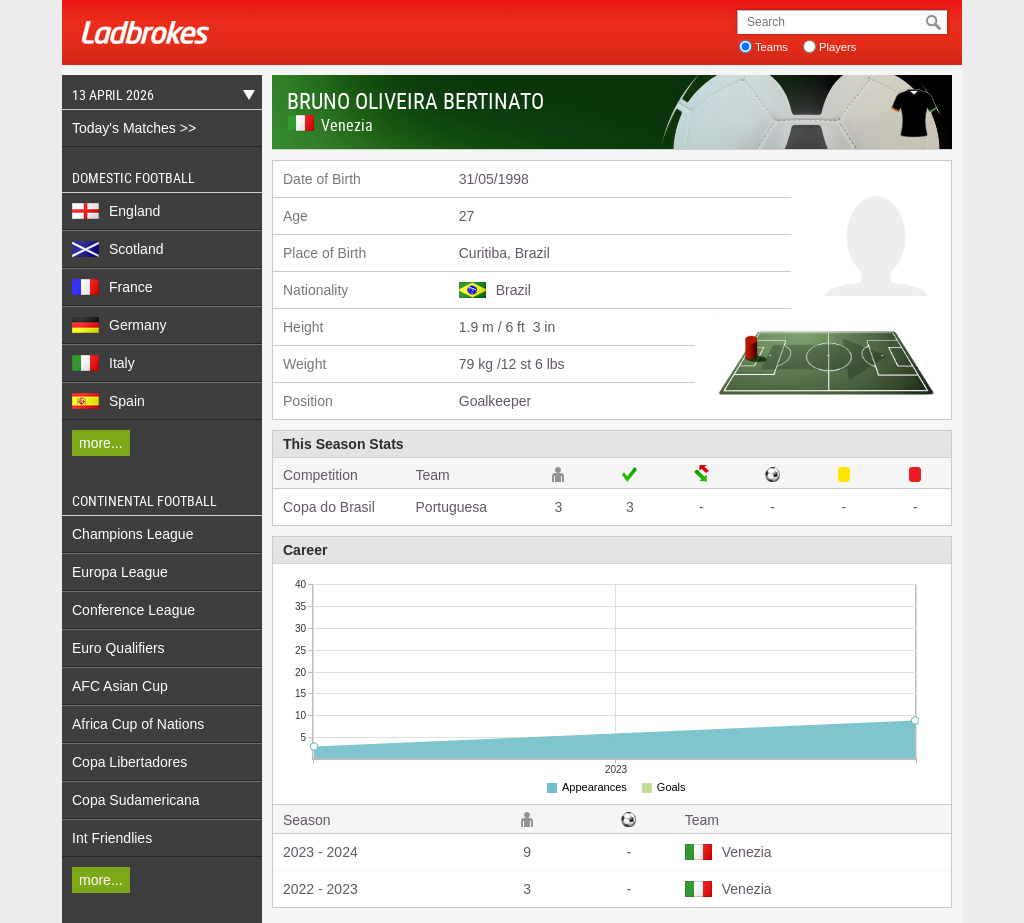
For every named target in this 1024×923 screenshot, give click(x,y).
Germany (119, 325)
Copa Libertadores (129, 762)
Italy (103, 363)
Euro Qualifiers (118, 648)
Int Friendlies (112, 838)
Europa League (120, 572)
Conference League (133, 610)
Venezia (347, 125)
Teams (771, 47)
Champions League (132, 534)
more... (101, 443)
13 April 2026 (158, 97)
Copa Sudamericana (136, 800)
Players (837, 47)
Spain (108, 401)
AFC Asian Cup (120, 686)
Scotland (117, 249)
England (116, 211)
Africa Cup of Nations (138, 724)
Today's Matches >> (134, 128)
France (112, 287)
